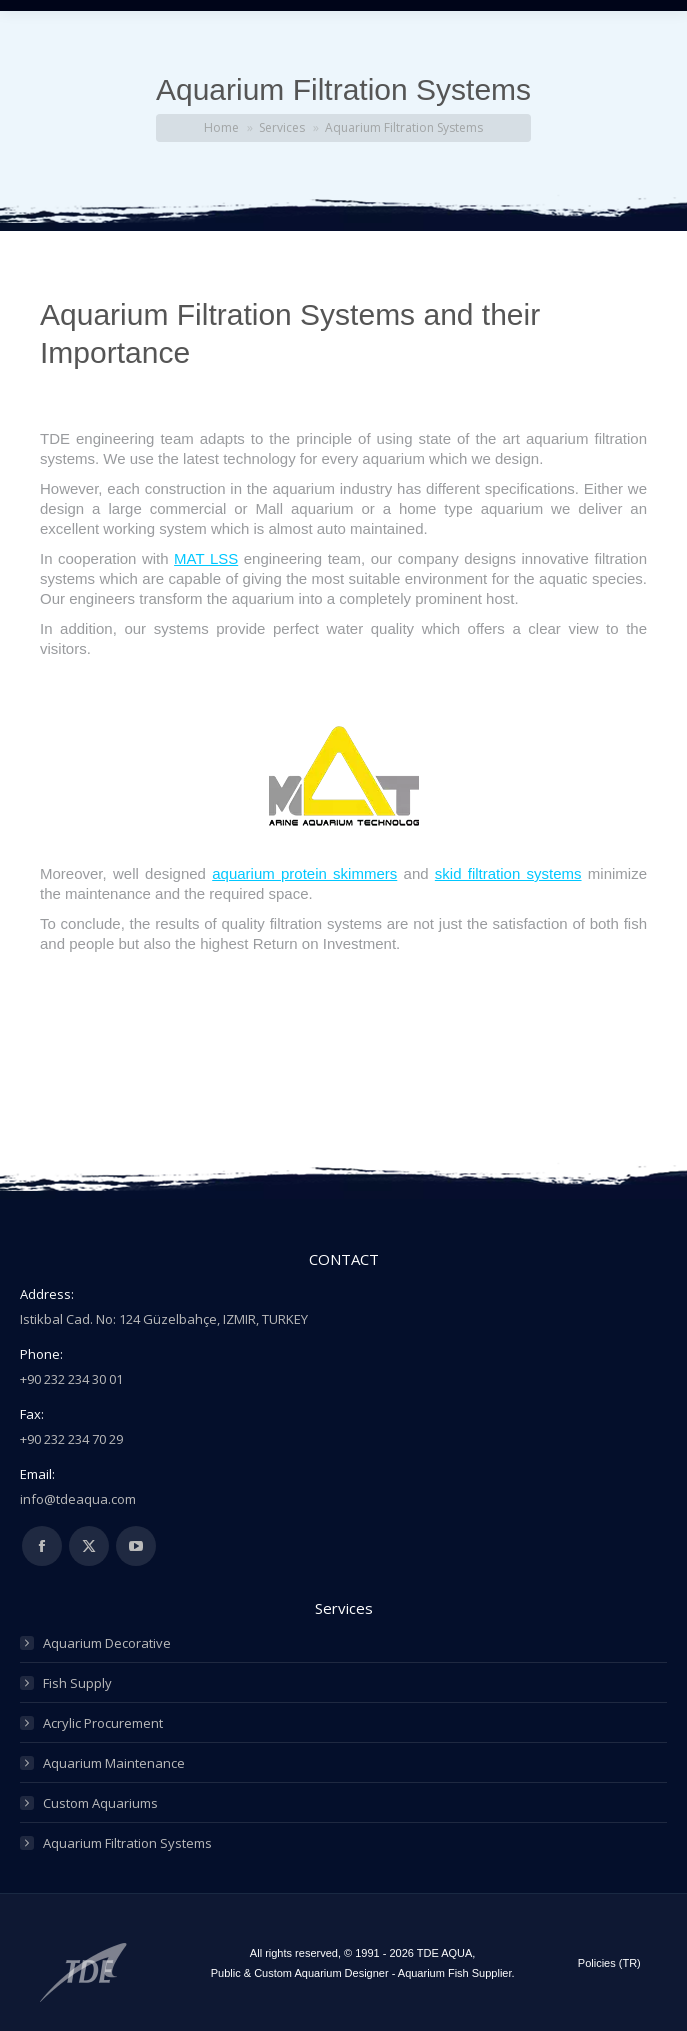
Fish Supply (77, 1683)
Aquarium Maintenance (114, 1763)
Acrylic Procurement (103, 1723)
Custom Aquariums (100, 1803)
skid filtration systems (508, 873)
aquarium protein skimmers (304, 873)
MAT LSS (206, 558)
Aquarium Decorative (107, 1643)
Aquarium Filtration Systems (127, 1843)
